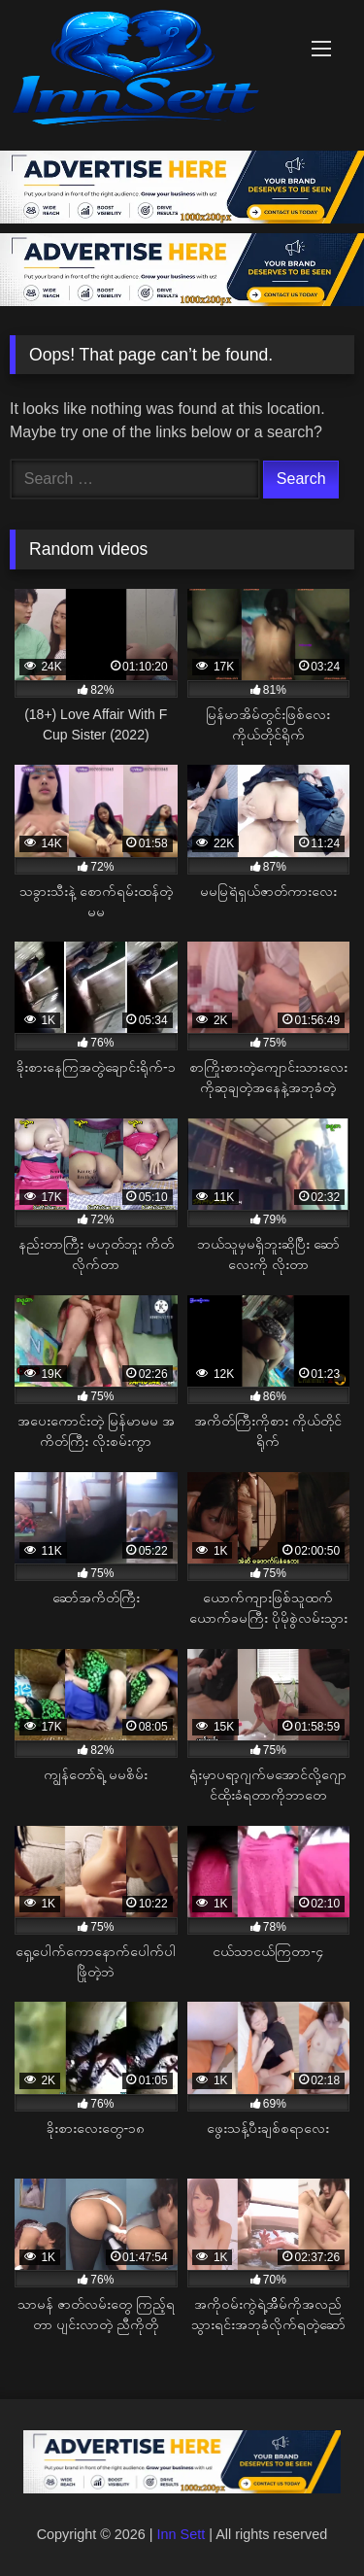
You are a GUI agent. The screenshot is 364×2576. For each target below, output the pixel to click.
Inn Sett (181, 2534)
